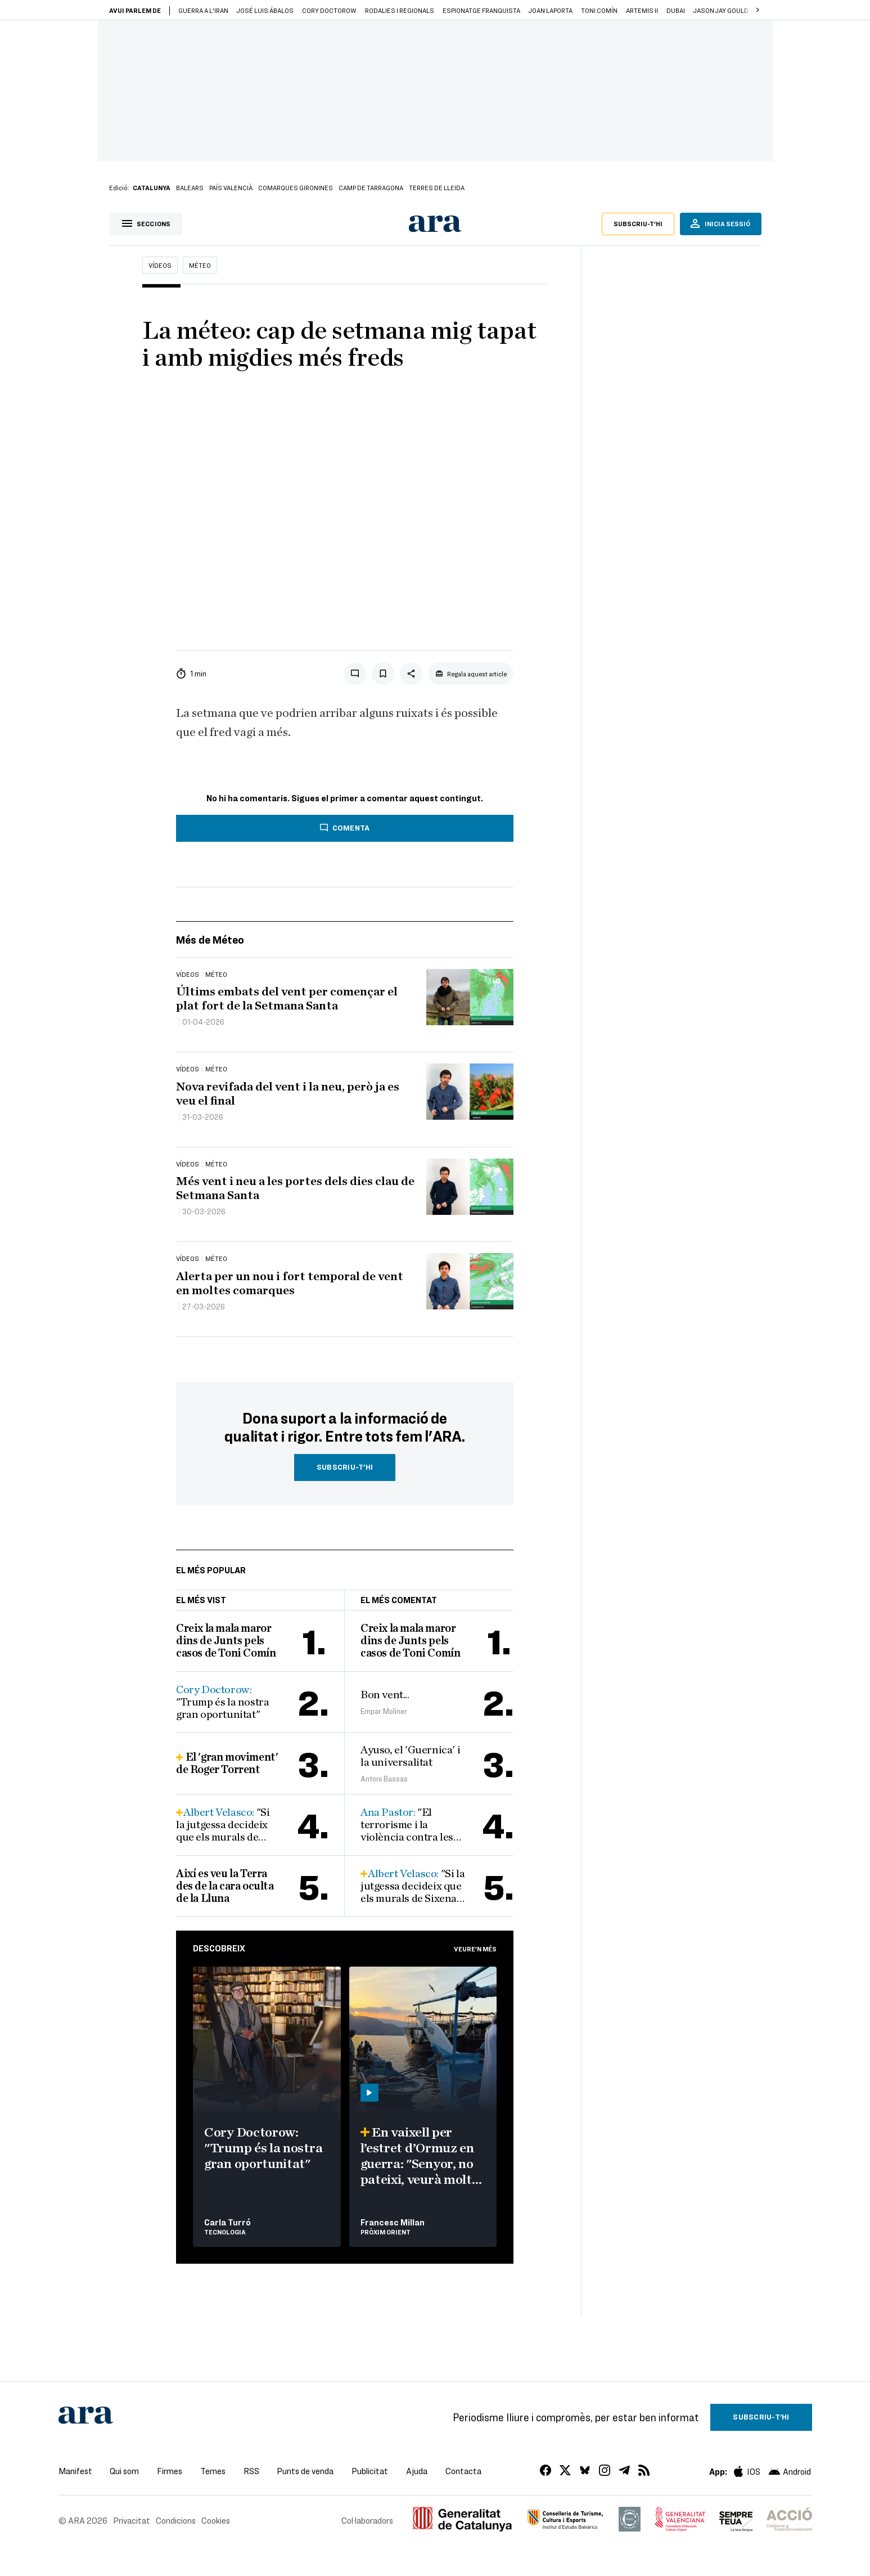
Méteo (200, 265)
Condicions (176, 2520)
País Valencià (231, 187)
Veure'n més (475, 1949)
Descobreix (219, 1948)
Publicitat (369, 2471)
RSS (251, 2471)
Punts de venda (305, 2471)
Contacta (463, 2471)
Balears (190, 187)
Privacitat (131, 2520)
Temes (213, 2471)
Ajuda (416, 2471)
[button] (758, 10)
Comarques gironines (295, 187)
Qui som (124, 2471)
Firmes (169, 2471)
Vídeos (160, 265)
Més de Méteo (210, 939)
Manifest (75, 2471)
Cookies (215, 2520)
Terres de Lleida (437, 187)
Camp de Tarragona (371, 187)
